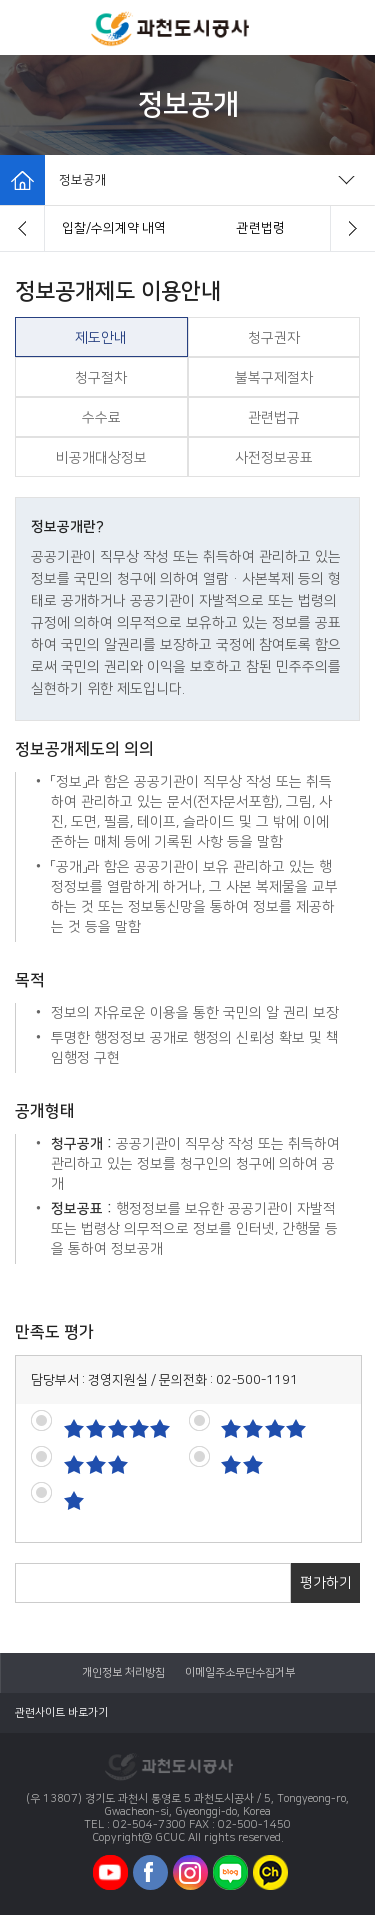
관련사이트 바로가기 (61, 1713)
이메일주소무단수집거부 (240, 1673)
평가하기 (326, 1583)
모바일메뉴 (28, 27)
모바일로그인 (345, 27)
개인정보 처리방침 (123, 1673)
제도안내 (261, 228)
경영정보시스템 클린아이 (113, 228)
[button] (22, 228)
